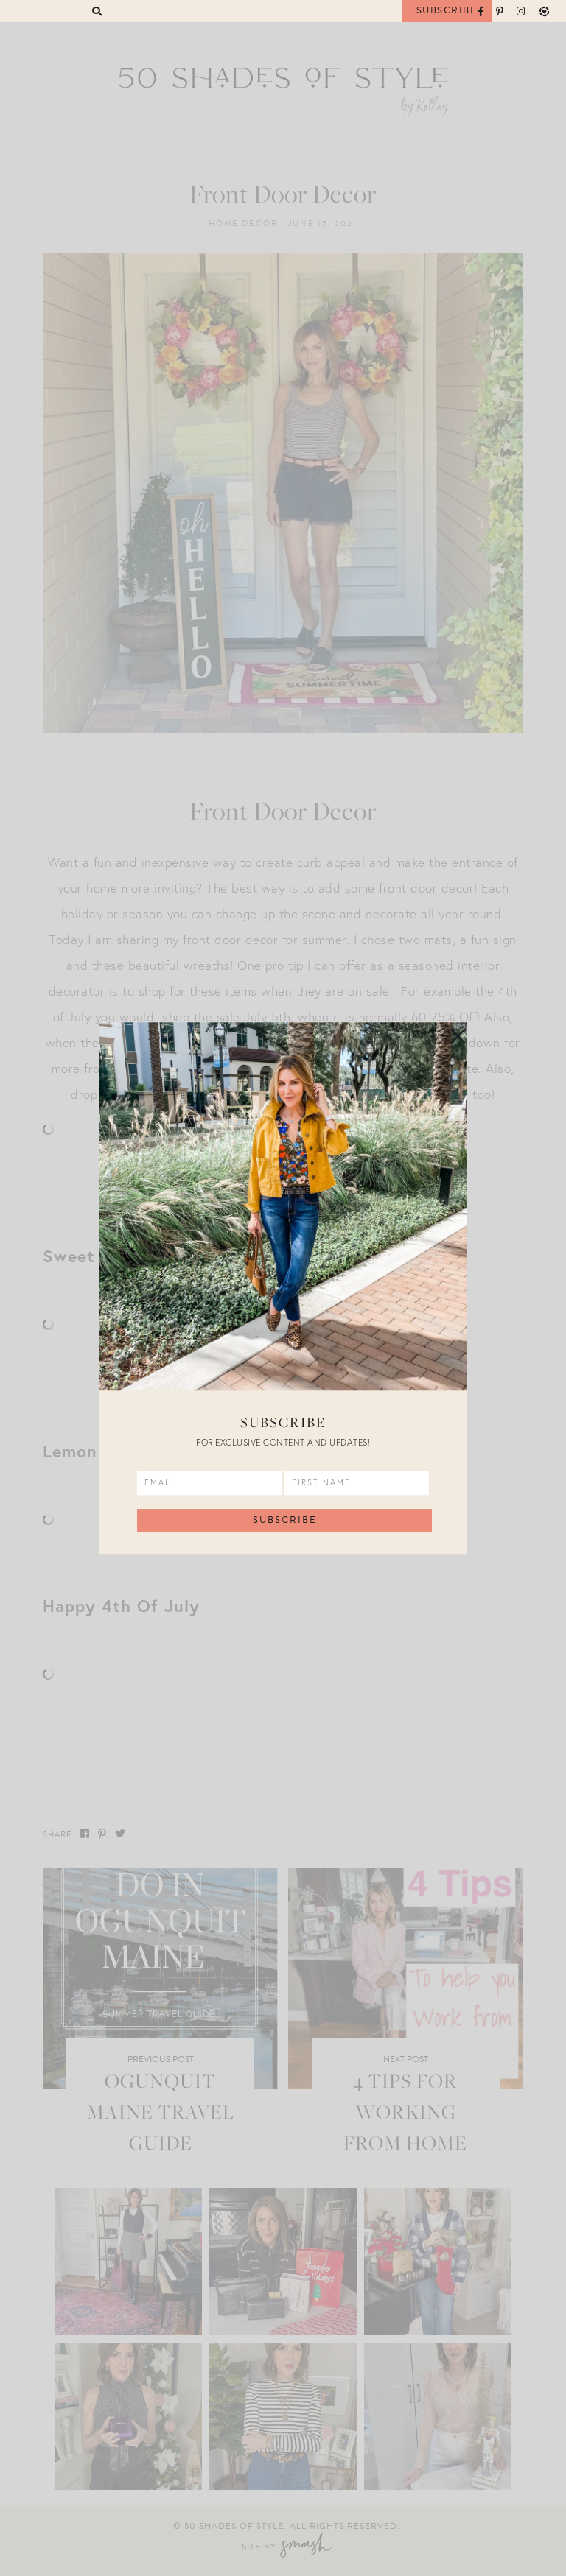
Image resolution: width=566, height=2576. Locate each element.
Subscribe (447, 10)
